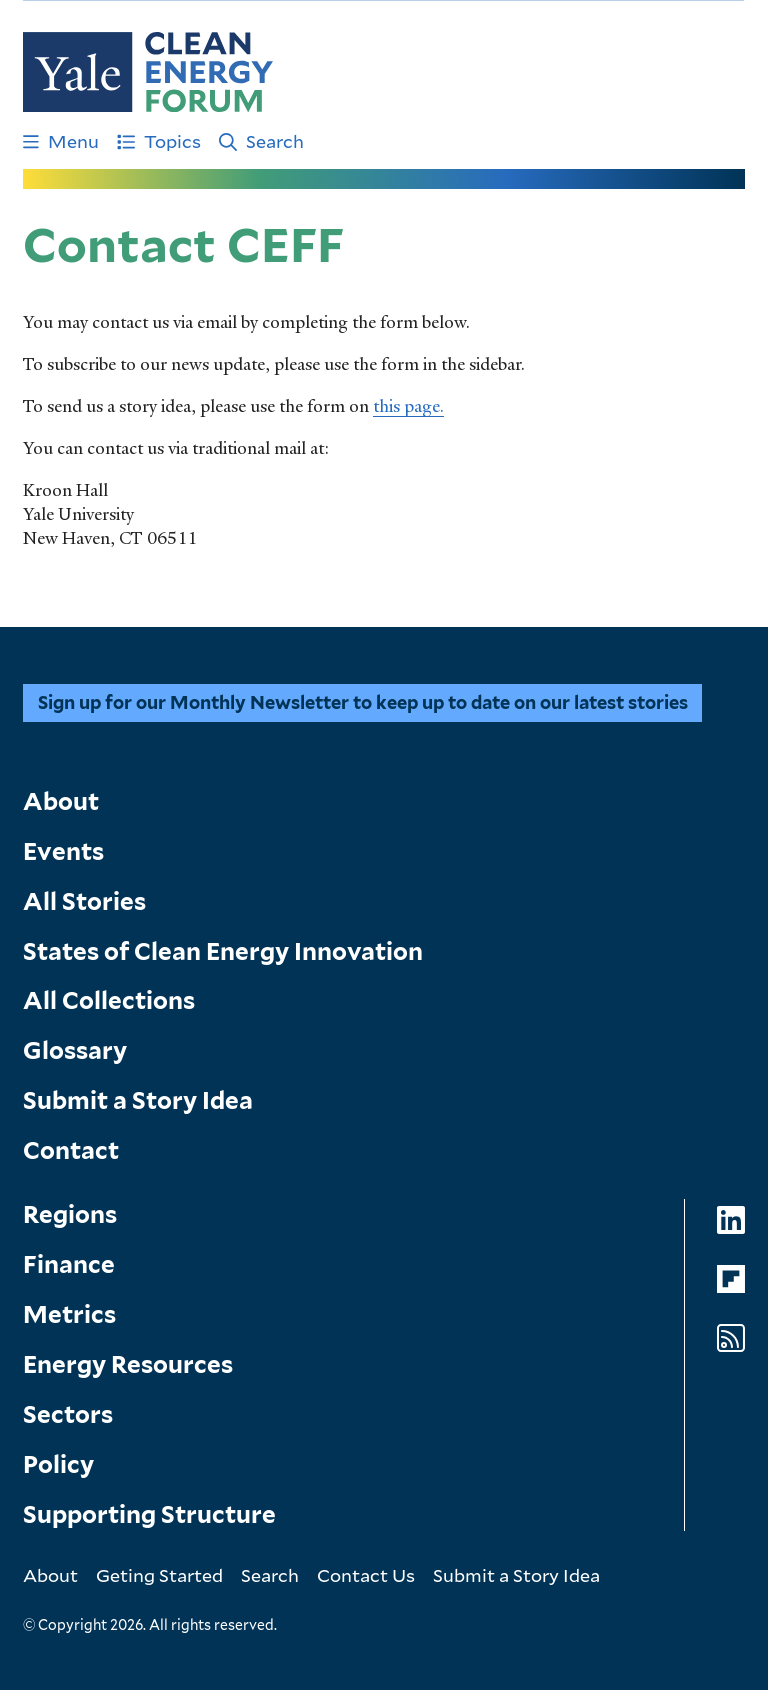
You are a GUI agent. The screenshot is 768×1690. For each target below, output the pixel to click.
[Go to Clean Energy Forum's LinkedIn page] (731, 1220)
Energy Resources (128, 1364)
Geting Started (159, 1575)
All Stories (84, 901)
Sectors (68, 1414)
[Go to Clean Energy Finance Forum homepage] (148, 72)
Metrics (69, 1314)
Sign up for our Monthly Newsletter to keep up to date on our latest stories (363, 702)
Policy (58, 1464)
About (61, 801)
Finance (69, 1264)
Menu (61, 141)
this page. (408, 406)
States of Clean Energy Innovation (223, 951)
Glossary (75, 1050)
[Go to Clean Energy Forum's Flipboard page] (731, 1279)
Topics (159, 141)
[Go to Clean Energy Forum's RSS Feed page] (731, 1338)
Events (63, 851)
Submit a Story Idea (138, 1100)
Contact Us (366, 1575)
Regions (70, 1214)
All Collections (109, 1000)
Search (261, 141)
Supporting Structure (149, 1514)
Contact (71, 1150)
